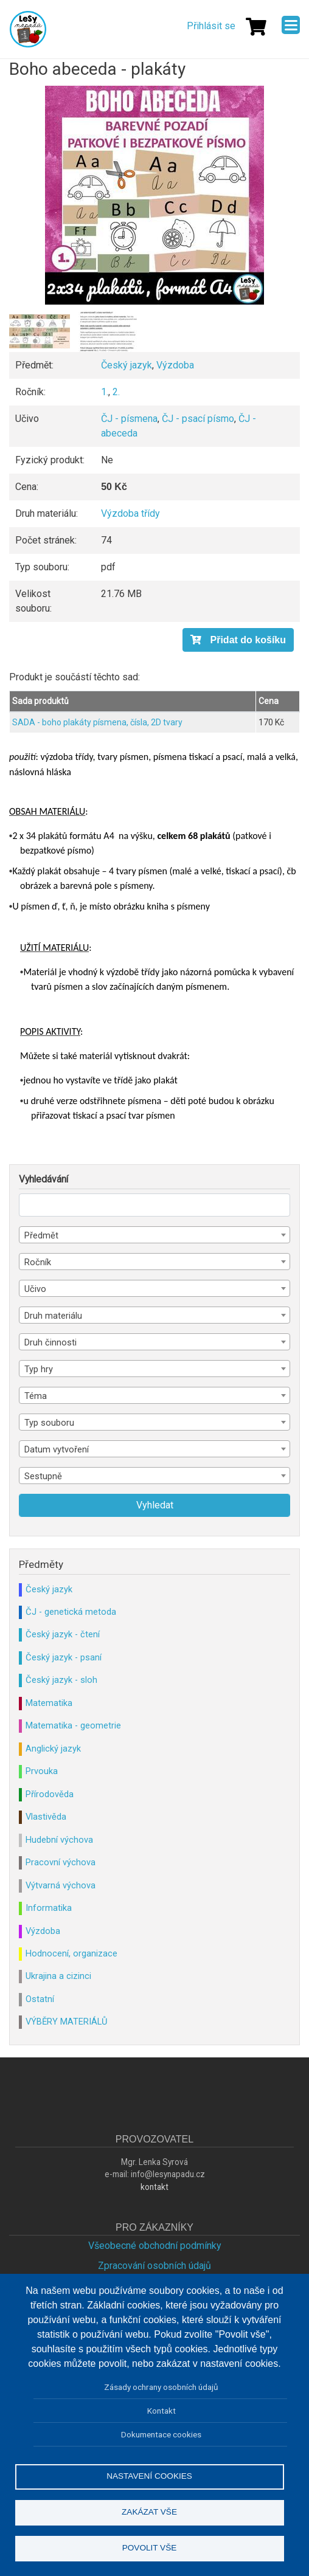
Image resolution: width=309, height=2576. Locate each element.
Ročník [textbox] (37, 1262)
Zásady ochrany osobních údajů (161, 2387)
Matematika (49, 1702)
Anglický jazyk (53, 1748)
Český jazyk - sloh (61, 1679)
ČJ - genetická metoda (71, 1611)
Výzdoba (175, 365)
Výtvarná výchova (60, 1885)
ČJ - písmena (129, 418)
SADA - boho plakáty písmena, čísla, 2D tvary (97, 722)
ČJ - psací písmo (198, 418)
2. (116, 392)
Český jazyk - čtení (63, 1634)
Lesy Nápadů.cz (28, 29)
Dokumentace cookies (161, 2434)
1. (104, 392)
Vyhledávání (43, 1179)
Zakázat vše (149, 2511)
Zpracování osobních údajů (154, 2265)
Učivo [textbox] (35, 1288)
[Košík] (256, 27)
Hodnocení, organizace (71, 1953)
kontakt (154, 2187)
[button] (154, 195)
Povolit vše (149, 2547)
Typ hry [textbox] (38, 1369)
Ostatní (40, 1999)
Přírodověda (50, 1794)
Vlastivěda (46, 1816)
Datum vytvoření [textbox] (56, 1449)
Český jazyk (126, 365)
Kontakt (161, 2410)
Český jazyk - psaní (64, 1657)
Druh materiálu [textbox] (53, 1315)
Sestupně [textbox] (43, 1476)
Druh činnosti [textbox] (50, 1342)
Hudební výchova (59, 1839)
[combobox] (154, 1234)
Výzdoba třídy (130, 513)
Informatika (49, 1907)
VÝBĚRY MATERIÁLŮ (66, 2021)
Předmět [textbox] (41, 1235)
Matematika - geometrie (73, 1725)
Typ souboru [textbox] (49, 1422)
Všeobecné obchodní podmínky (154, 2245)
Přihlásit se (211, 26)
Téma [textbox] (35, 1395)
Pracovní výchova (60, 1862)
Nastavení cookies (149, 2476)
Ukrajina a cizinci (58, 1975)
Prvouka (42, 1771)
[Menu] (291, 25)
